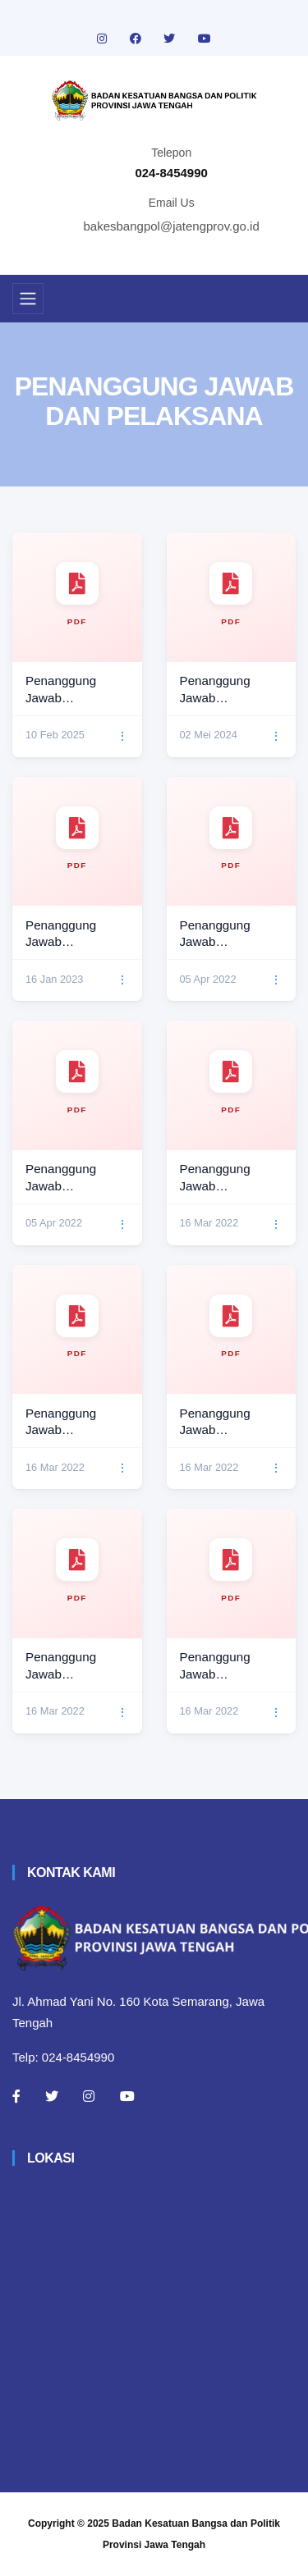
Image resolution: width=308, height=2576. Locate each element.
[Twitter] (51, 2096)
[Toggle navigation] (28, 298)
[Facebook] (16, 2096)
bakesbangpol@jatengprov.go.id (172, 226)
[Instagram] (88, 2096)
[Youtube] (127, 2096)
